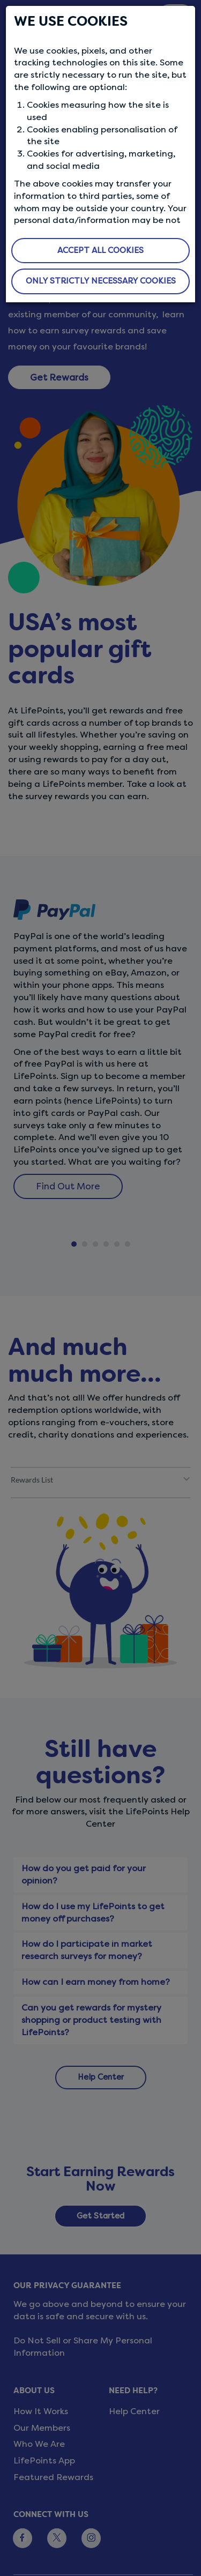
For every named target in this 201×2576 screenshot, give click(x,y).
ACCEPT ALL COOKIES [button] (100, 250)
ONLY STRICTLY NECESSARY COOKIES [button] (101, 281)
